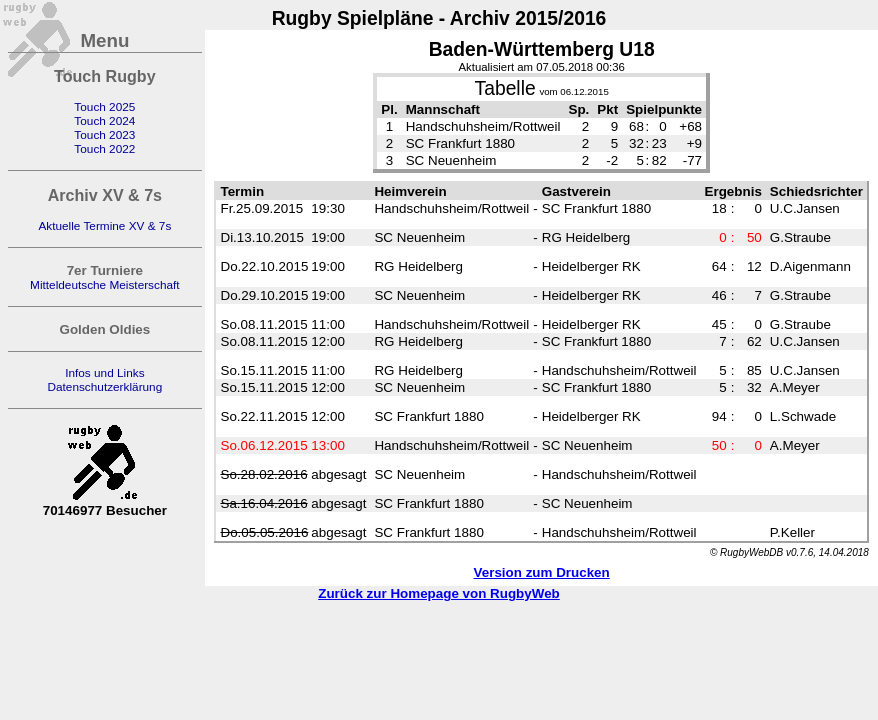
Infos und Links (104, 373)
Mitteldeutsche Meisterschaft (105, 285)
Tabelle (505, 88)
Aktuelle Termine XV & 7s (104, 226)
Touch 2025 (104, 107)
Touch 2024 (104, 121)
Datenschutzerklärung (104, 387)
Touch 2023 (104, 135)
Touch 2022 (104, 149)
